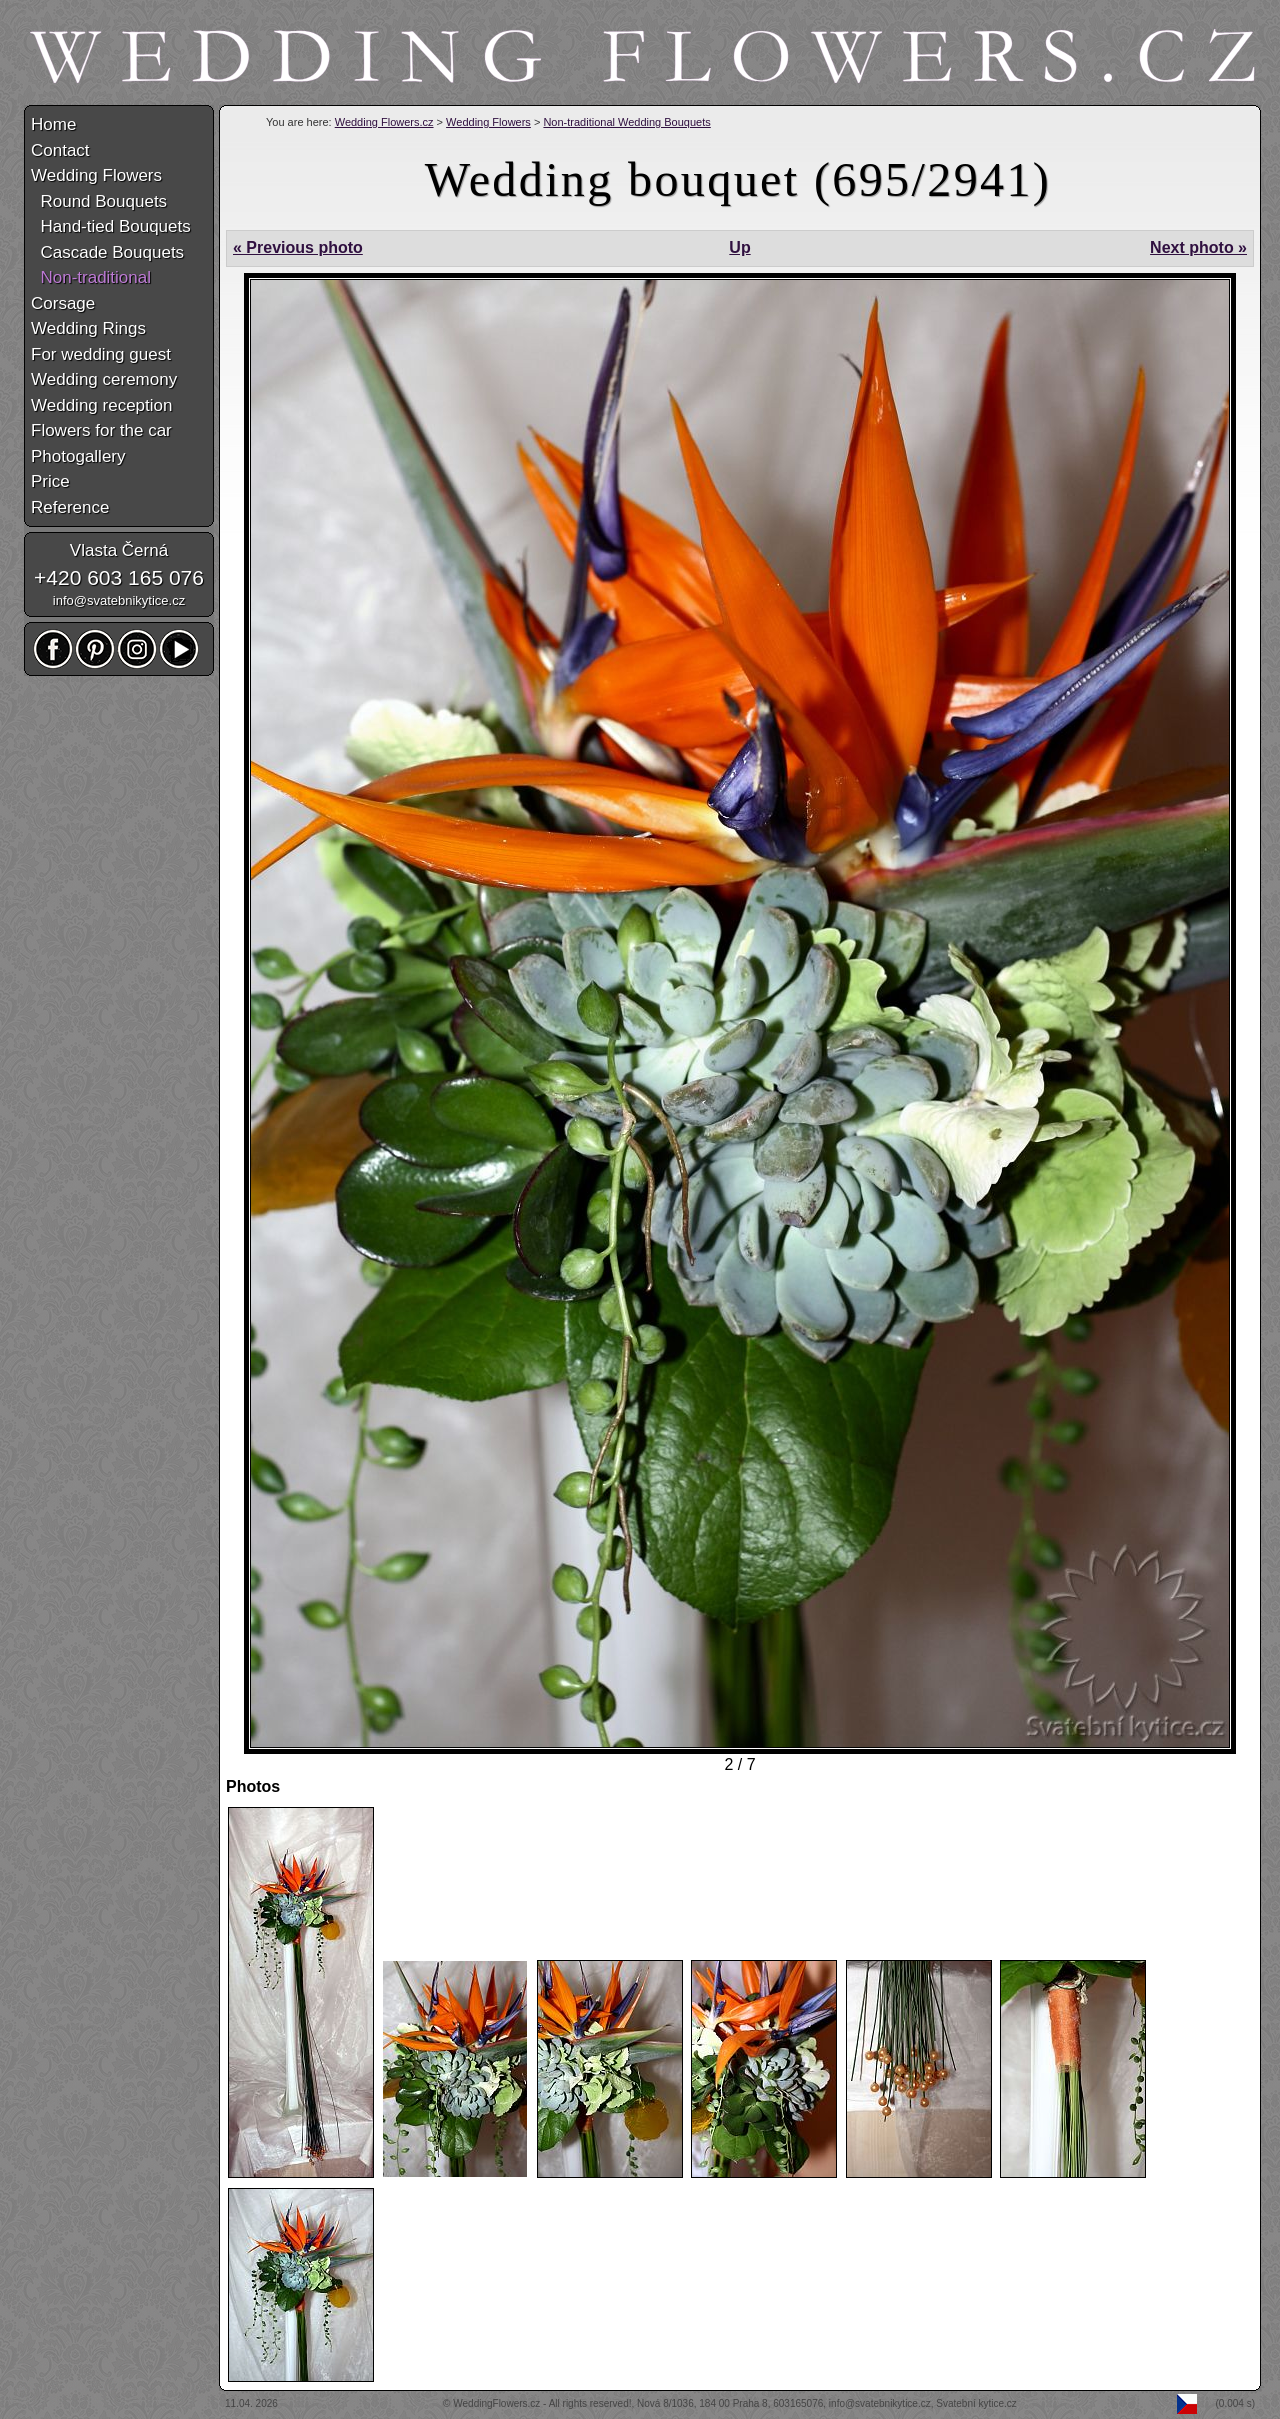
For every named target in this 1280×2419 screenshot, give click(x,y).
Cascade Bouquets (107, 252)
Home (53, 124)
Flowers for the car (101, 430)
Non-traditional (91, 277)
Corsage (63, 303)
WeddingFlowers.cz (496, 2403)
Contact (60, 150)
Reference (70, 507)
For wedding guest (101, 354)
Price (50, 481)
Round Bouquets (99, 201)
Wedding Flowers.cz (384, 122)
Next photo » (1198, 247)
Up (739, 247)
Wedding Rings (88, 328)
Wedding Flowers (488, 122)
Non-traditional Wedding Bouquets (626, 122)
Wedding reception (101, 405)
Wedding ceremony (104, 379)
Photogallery (78, 456)
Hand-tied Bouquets (111, 226)
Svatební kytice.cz (976, 2403)
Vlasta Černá (119, 550)
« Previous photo (298, 247)
